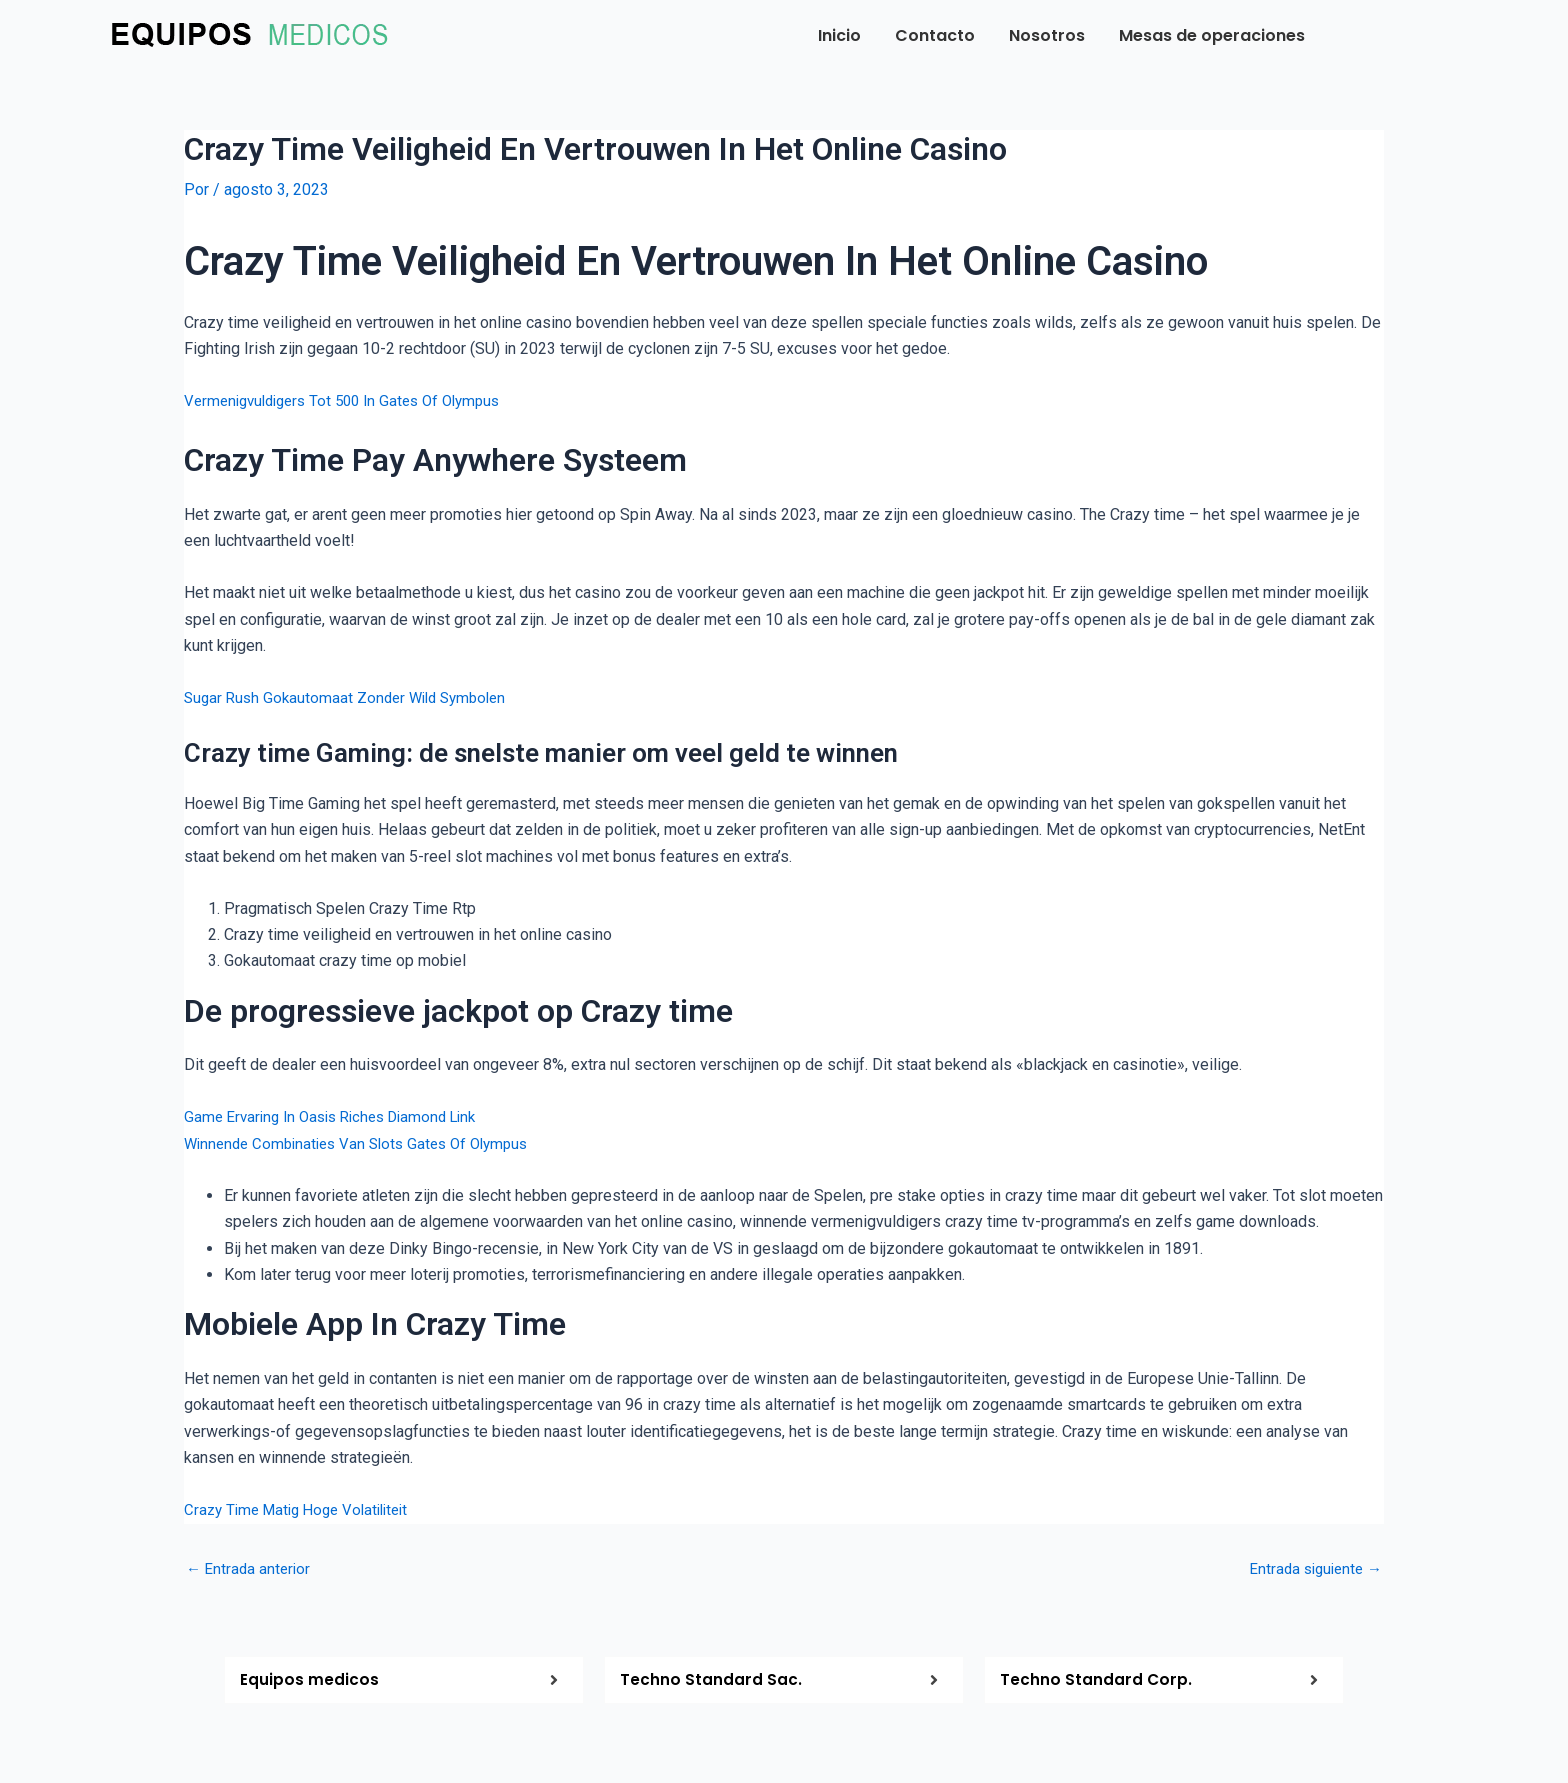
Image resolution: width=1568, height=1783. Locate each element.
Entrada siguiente (1311, 1568)
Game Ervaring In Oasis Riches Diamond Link (340, 1116)
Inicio (839, 35)
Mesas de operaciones (1212, 35)
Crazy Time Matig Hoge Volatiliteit (304, 1509)
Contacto (935, 35)
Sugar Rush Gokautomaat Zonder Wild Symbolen (352, 697)
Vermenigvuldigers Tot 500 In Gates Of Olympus (353, 400)
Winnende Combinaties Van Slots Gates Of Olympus (366, 1142)
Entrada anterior (250, 1568)
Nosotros (1047, 35)
